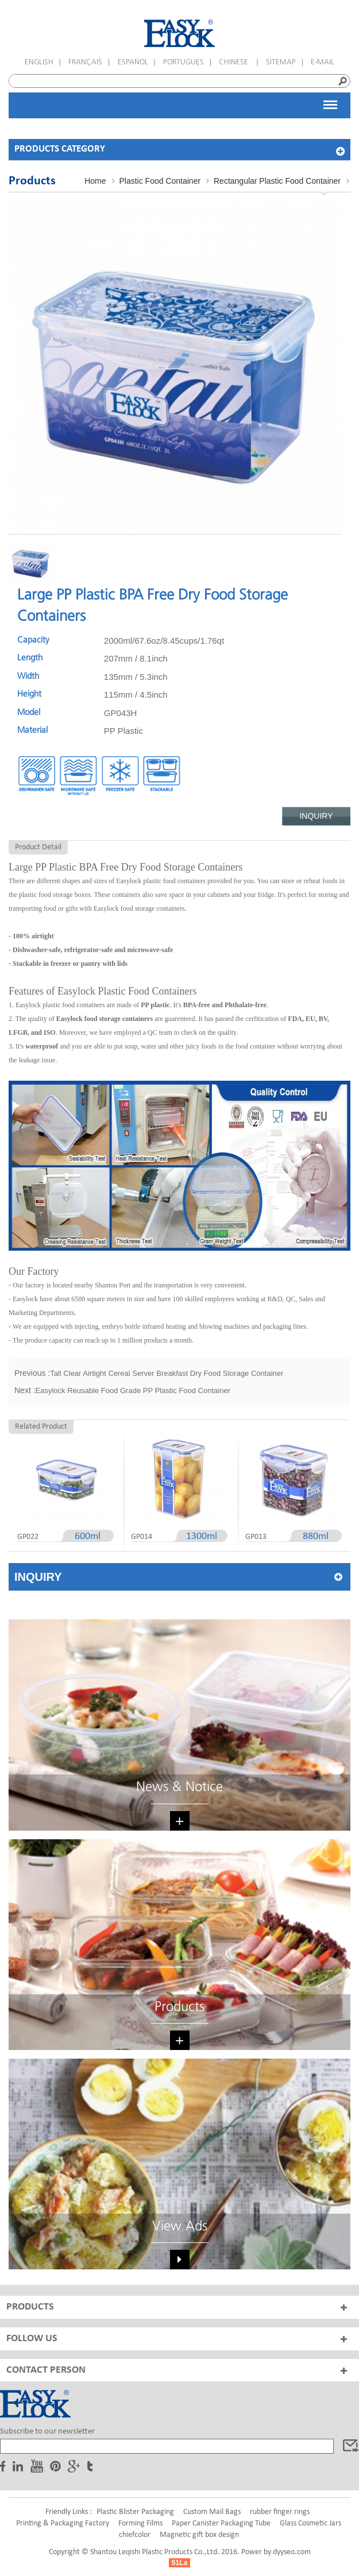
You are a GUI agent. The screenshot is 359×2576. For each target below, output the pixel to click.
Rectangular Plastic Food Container (277, 180)
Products (179, 2007)
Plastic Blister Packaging (135, 2512)
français (85, 62)
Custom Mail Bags (212, 2512)
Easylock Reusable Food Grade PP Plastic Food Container (133, 1390)
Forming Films (140, 2523)
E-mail (322, 62)
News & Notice (179, 1787)
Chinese (234, 62)
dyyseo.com (292, 2552)
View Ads (179, 2226)
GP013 (256, 1537)
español (133, 62)
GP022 (27, 1537)
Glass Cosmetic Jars (310, 2523)
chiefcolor (134, 2535)
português (183, 62)
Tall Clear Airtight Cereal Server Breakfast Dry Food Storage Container (166, 1373)
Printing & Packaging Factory (62, 2523)
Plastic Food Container (159, 180)
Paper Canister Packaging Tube (221, 2523)
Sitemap (281, 62)
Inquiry (316, 816)
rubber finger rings (280, 2512)
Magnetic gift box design (199, 2535)
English (39, 62)
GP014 (141, 1537)
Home (95, 180)
